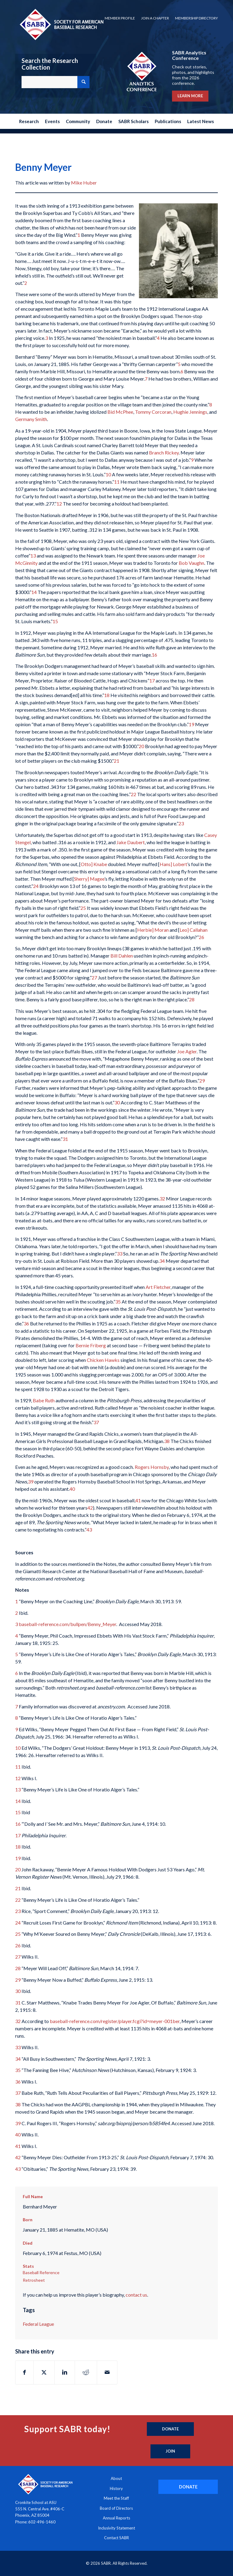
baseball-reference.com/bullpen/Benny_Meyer (67, 1624)
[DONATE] (188, 2487)
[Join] (170, 2451)
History (116, 2488)
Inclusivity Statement (116, 2528)
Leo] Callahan (194, 930)
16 (154, 655)
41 (138, 1500)
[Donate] (170, 2429)
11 (117, 482)
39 (30, 1481)
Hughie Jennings (190, 412)
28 (191, 999)
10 (108, 474)
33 (119, 1253)
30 (117, 1102)
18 (107, 695)
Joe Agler (187, 1051)
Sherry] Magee (89, 879)
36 (26, 1323)
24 (36, 886)
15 (55, 621)
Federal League (38, 2324)
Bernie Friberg (91, 1345)
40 (72, 1489)
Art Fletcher (158, 1287)
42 (90, 1508)
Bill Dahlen (121, 955)
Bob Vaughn (191, 563)
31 (65, 1139)
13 (33, 555)
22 (133, 794)
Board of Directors (116, 2508)
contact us (136, 2295)
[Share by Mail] (107, 2372)
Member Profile (120, 18)
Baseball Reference (41, 2272)
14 (34, 592)
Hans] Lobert (173, 864)
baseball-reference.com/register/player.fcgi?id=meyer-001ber (115, 2021)
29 (202, 1080)
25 (83, 908)
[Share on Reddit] (86, 2372)
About (116, 2478)
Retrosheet (34, 2280)
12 (59, 503)
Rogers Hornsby (152, 1467)
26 (201, 937)
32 (162, 1198)
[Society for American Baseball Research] (61, 24)
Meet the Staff (116, 2498)
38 (167, 1441)
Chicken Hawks (103, 1360)
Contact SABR (116, 2537)
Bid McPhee (120, 412)
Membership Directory (196, 18)
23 (181, 823)
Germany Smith (31, 419)
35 (118, 1301)
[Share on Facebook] (24, 2372)
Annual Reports (116, 2518)
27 (94, 977)
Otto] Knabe (94, 864)
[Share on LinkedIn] (65, 2372)
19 (191, 724)
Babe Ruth (44, 1400)
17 (152, 680)
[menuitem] (120, 18)
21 (116, 761)
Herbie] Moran (153, 930)
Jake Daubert (130, 842)
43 (89, 1529)
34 (162, 1261)
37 (96, 1422)
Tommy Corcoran (153, 412)
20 (141, 746)
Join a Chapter (155, 18)
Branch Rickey (164, 452)
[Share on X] (44, 2372)
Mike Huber (84, 182)
